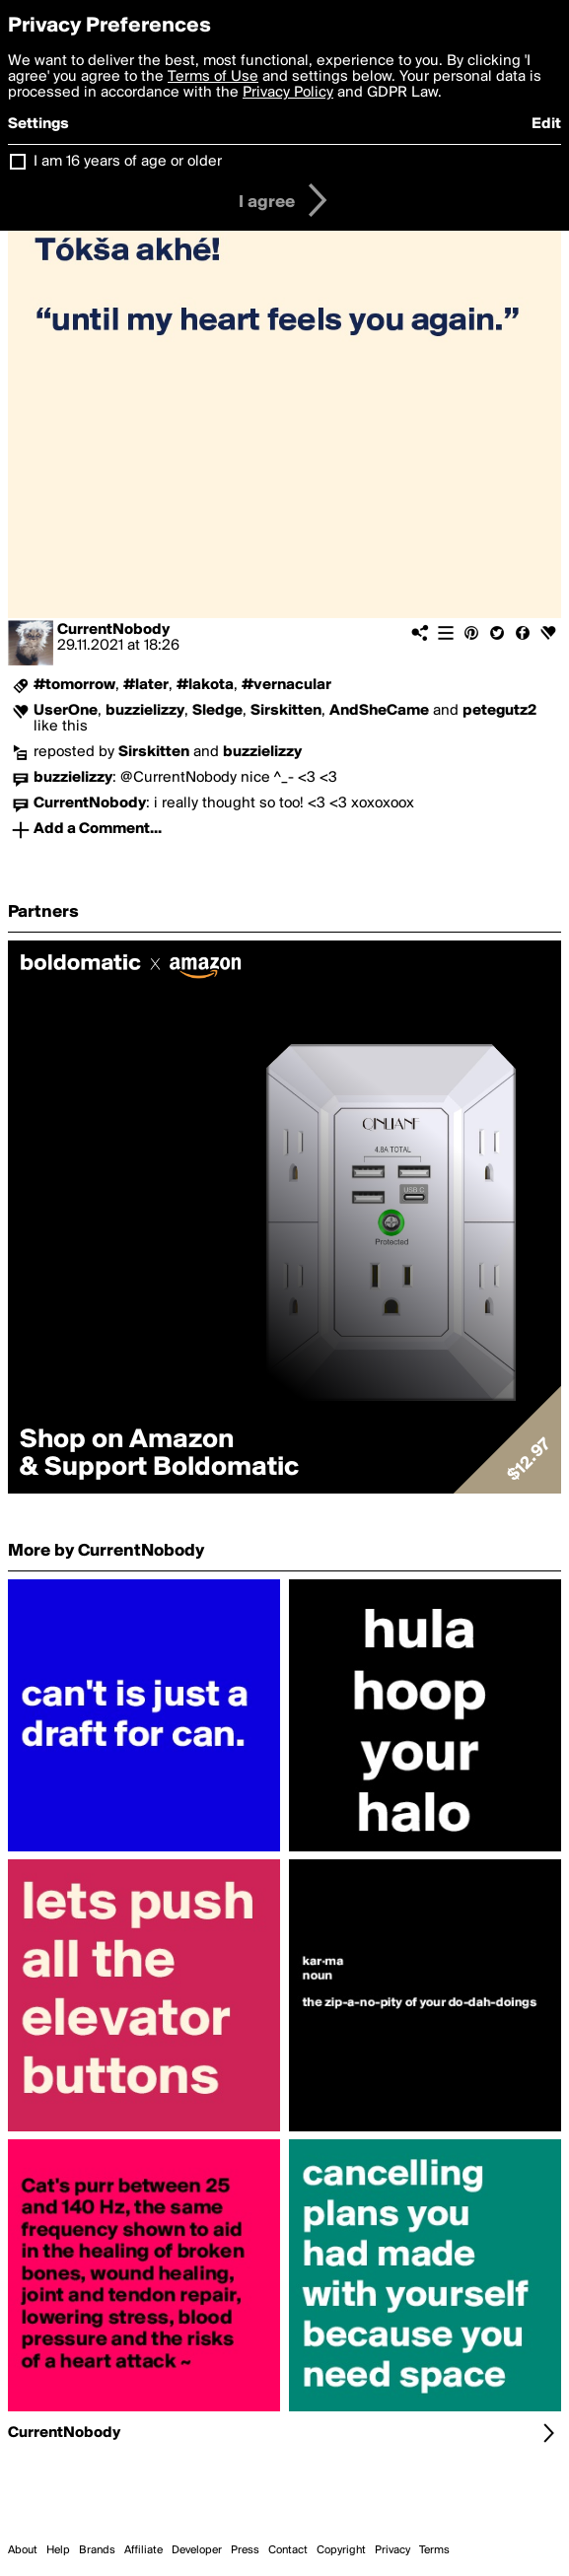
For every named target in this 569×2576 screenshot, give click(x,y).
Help (58, 2550)
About (22, 2550)
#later (146, 685)
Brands (97, 2550)
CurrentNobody (113, 630)
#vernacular (286, 685)
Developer (197, 2550)
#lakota (205, 685)
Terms (434, 2550)
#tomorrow (74, 685)
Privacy (392, 2550)
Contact (288, 2550)
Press (245, 2550)
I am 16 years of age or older (128, 162)
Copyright (341, 2550)
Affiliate (143, 2550)
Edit (546, 124)
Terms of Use (213, 77)
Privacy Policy (288, 93)
